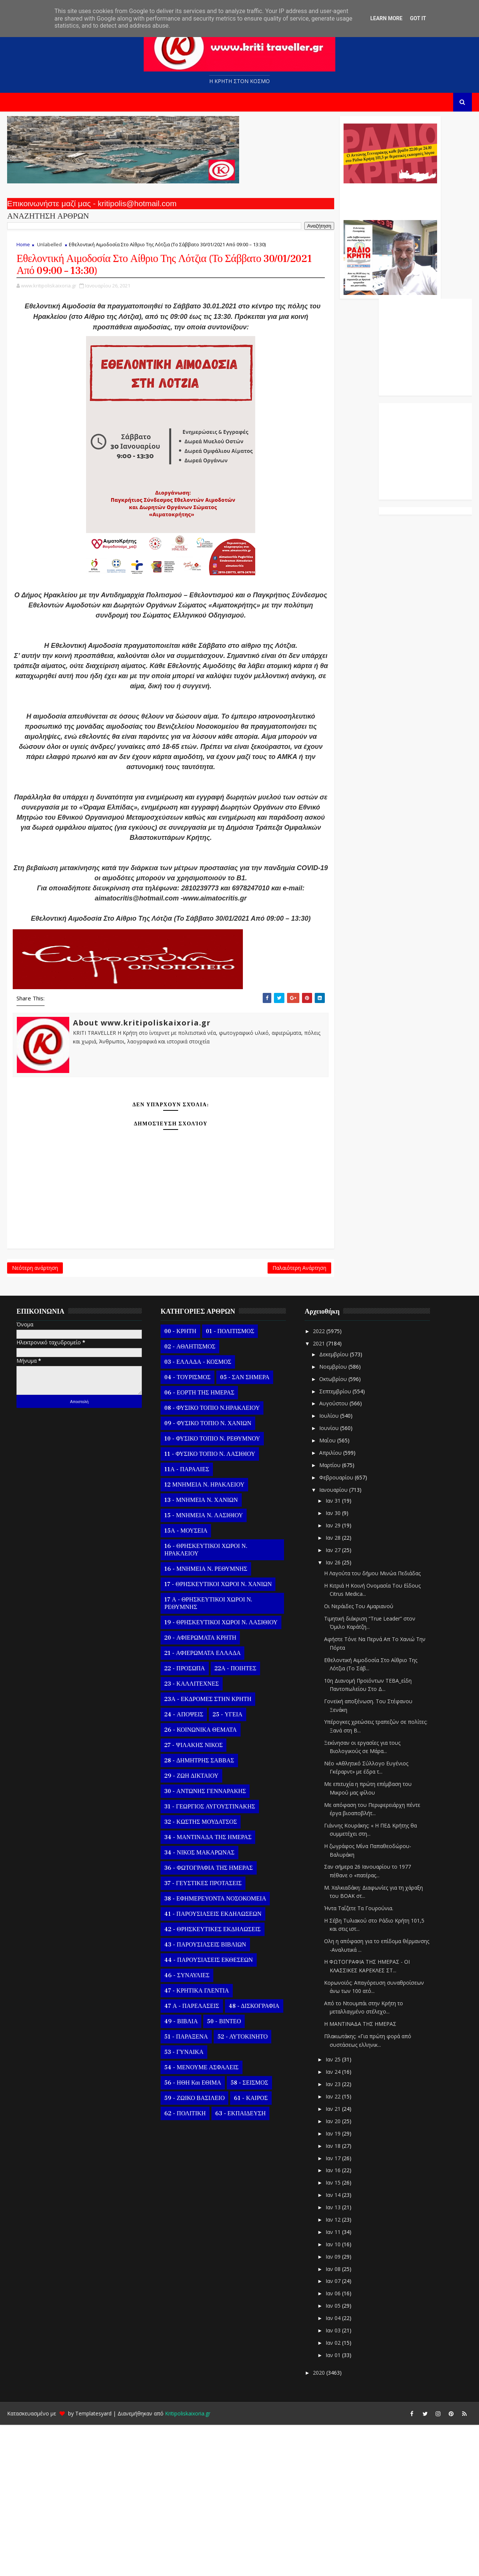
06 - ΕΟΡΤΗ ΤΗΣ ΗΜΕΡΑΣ (198, 1544)
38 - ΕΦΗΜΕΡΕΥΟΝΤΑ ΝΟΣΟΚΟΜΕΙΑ (214, 2050)
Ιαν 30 (332, 1664)
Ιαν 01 (332, 2506)
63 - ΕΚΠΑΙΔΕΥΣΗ (238, 2264)
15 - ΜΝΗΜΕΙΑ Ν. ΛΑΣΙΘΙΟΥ (202, 1666)
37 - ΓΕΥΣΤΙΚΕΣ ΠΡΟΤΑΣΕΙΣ (201, 2034)
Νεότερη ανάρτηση (33, 1415)
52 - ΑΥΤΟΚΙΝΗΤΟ (241, 2188)
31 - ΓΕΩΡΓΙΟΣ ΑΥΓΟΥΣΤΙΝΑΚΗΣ (208, 1957)
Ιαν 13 (332, 2358)
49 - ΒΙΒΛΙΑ (179, 2172)
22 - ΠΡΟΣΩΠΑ (183, 1819)
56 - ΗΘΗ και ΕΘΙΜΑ (191, 2234)
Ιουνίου (327, 1579)
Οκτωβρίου (332, 1530)
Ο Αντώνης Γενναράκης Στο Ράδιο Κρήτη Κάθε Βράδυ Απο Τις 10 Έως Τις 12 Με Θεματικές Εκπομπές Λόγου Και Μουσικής (293, 205)
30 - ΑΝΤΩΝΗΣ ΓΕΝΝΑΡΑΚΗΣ (203, 1942)
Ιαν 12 (332, 2370)
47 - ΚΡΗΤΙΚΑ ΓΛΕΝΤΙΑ (195, 2142)
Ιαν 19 (332, 2284)
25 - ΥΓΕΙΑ (226, 1865)
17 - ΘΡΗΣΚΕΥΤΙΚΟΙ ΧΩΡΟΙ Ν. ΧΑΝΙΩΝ (216, 1735)
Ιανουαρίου (332, 1640)
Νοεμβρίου (332, 1517)
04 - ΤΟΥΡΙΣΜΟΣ (186, 1528)
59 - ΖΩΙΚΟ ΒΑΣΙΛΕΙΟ (193, 2249)
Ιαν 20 (332, 2272)
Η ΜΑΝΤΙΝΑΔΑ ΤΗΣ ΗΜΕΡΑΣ (359, 2175)
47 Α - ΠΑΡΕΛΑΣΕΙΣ (190, 2157)
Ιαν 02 (332, 2493)
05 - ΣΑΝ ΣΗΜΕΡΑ (243, 1528)
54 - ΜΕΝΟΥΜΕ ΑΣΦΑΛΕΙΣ (200, 2218)
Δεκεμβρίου (332, 1505)
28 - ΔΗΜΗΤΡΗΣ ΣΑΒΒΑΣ (197, 1911)
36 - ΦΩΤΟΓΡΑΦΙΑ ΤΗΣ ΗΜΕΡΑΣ (207, 2019)
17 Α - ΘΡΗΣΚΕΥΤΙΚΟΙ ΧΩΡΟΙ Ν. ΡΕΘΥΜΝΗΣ (207, 1754)
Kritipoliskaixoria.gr (186, 2564)
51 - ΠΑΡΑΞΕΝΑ (184, 2188)
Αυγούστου (332, 1554)
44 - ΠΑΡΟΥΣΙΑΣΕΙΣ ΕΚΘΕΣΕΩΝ (207, 2111)
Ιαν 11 (332, 2383)
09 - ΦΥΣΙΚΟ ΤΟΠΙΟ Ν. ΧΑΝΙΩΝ (206, 1574)
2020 (318, 2523)
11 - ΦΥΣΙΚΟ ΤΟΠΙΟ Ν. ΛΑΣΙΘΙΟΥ (208, 1605)
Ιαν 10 (332, 2395)
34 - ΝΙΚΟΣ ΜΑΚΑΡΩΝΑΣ (198, 2004)
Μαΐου (326, 1591)
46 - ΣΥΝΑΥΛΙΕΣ (185, 2126)
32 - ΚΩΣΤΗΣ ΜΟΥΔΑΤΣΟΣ (199, 1973)
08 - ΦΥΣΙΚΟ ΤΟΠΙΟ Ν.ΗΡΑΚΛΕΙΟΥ (210, 1559)
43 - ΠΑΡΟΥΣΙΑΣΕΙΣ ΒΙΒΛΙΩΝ (203, 2096)
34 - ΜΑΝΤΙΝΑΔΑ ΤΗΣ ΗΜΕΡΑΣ (206, 1988)
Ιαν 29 (332, 1676)
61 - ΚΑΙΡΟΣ (249, 2249)
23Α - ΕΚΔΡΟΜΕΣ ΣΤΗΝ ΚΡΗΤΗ (206, 1850)
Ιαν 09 (332, 2407)
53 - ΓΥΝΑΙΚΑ (182, 2203)
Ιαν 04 (332, 2469)
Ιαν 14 (332, 2346)
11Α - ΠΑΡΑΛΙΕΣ (185, 1620)
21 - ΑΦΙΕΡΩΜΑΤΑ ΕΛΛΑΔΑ (201, 1804)
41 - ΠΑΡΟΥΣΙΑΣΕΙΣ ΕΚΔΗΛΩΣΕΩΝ (211, 2065)
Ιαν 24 (332, 2222)
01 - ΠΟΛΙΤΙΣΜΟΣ (228, 1482)
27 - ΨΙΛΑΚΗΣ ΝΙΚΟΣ (192, 1896)
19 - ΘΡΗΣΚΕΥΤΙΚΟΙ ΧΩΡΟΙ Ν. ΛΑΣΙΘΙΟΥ (219, 1773)
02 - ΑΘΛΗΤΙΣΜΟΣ (188, 1498)
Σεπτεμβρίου (334, 1542)
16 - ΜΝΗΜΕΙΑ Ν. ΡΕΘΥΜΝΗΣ (204, 1720)
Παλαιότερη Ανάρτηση (203, 1415)
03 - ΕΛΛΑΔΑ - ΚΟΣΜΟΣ (196, 1513)
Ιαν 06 (332, 2444)
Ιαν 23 (332, 2235)
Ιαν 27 (332, 1701)
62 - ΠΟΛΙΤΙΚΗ (183, 2264)
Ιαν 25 (332, 2210)
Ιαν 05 (332, 2456)
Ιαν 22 (332, 2247)
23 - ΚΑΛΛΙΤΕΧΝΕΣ (190, 1835)
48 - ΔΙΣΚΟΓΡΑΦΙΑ (252, 2157)
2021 (318, 1494)
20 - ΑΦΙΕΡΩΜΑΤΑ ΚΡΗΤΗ (199, 1789)
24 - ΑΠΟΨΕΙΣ (182, 1865)
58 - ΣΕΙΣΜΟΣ (248, 2234)
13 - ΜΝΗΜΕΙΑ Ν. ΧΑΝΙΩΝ (199, 1651)
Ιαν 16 (332, 2321)
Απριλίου (329, 1603)
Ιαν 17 (332, 2309)
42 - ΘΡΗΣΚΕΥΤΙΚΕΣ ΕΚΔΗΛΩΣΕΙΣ (211, 2080)
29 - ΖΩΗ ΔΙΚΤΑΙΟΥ (190, 1927)
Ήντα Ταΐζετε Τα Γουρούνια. (357, 2059)
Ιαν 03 (332, 2481)
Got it (418, 18)
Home (21, 251)
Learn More (386, 18)
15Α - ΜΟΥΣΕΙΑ (184, 1682)
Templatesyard (92, 2564)
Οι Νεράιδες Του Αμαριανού (357, 1757)
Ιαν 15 (332, 2333)
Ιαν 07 (332, 2432)
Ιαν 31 (332, 1651)
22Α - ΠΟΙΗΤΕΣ (233, 1819)
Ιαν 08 (332, 2420)
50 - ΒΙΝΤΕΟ (222, 2172)
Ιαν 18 (332, 2297)
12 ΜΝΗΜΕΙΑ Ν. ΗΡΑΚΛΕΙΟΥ (203, 1636)
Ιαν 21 (332, 2259)
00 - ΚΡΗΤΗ (179, 1482)
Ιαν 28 (332, 1688)
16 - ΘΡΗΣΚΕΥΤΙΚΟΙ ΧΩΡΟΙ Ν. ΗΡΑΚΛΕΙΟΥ (204, 1701)
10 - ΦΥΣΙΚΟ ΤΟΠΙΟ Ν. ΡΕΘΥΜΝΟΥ (211, 1590)
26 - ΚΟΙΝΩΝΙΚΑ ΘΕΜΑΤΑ (199, 1881)
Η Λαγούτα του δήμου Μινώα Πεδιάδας (371, 1724)
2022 (318, 1482)
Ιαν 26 (332, 1713)
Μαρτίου (328, 1616)
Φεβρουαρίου (335, 1628)
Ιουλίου (327, 1566)
